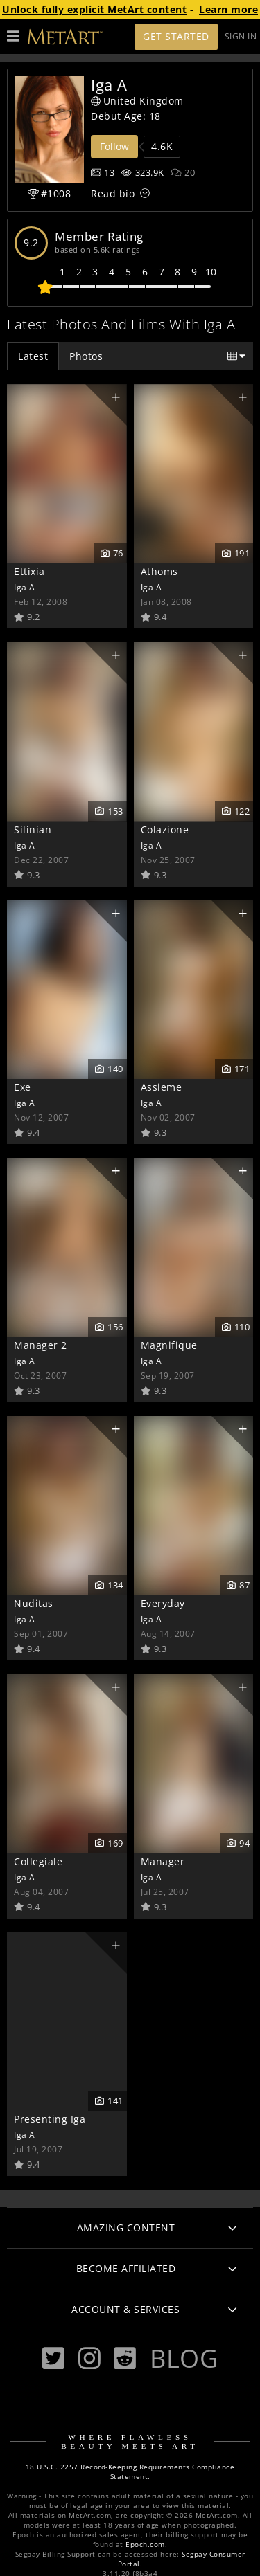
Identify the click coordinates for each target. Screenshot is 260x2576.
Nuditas (33, 1603)
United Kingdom (137, 100)
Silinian (32, 829)
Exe (22, 1087)
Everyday (163, 1603)
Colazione (165, 829)
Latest (33, 356)
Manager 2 (40, 1345)
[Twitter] (53, 2358)
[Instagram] (89, 2358)
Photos (86, 356)
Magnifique (169, 1345)
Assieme (161, 1087)
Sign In (241, 36)
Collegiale (38, 1861)
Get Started (176, 36)
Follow (114, 146)
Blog (184, 2358)
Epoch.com (145, 2544)
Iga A (24, 586)
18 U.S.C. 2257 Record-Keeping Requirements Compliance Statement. (130, 2471)
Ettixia (29, 571)
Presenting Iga (49, 2118)
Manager (163, 1861)
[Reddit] (125, 2358)
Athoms (159, 571)
